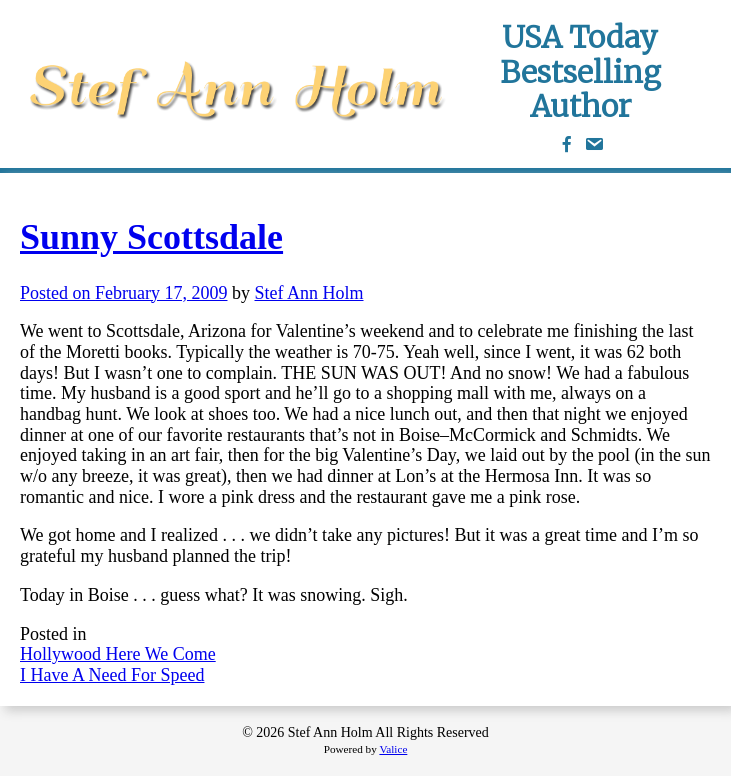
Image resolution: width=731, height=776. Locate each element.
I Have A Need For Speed (112, 675)
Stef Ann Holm (309, 293)
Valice (393, 749)
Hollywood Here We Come (118, 654)
